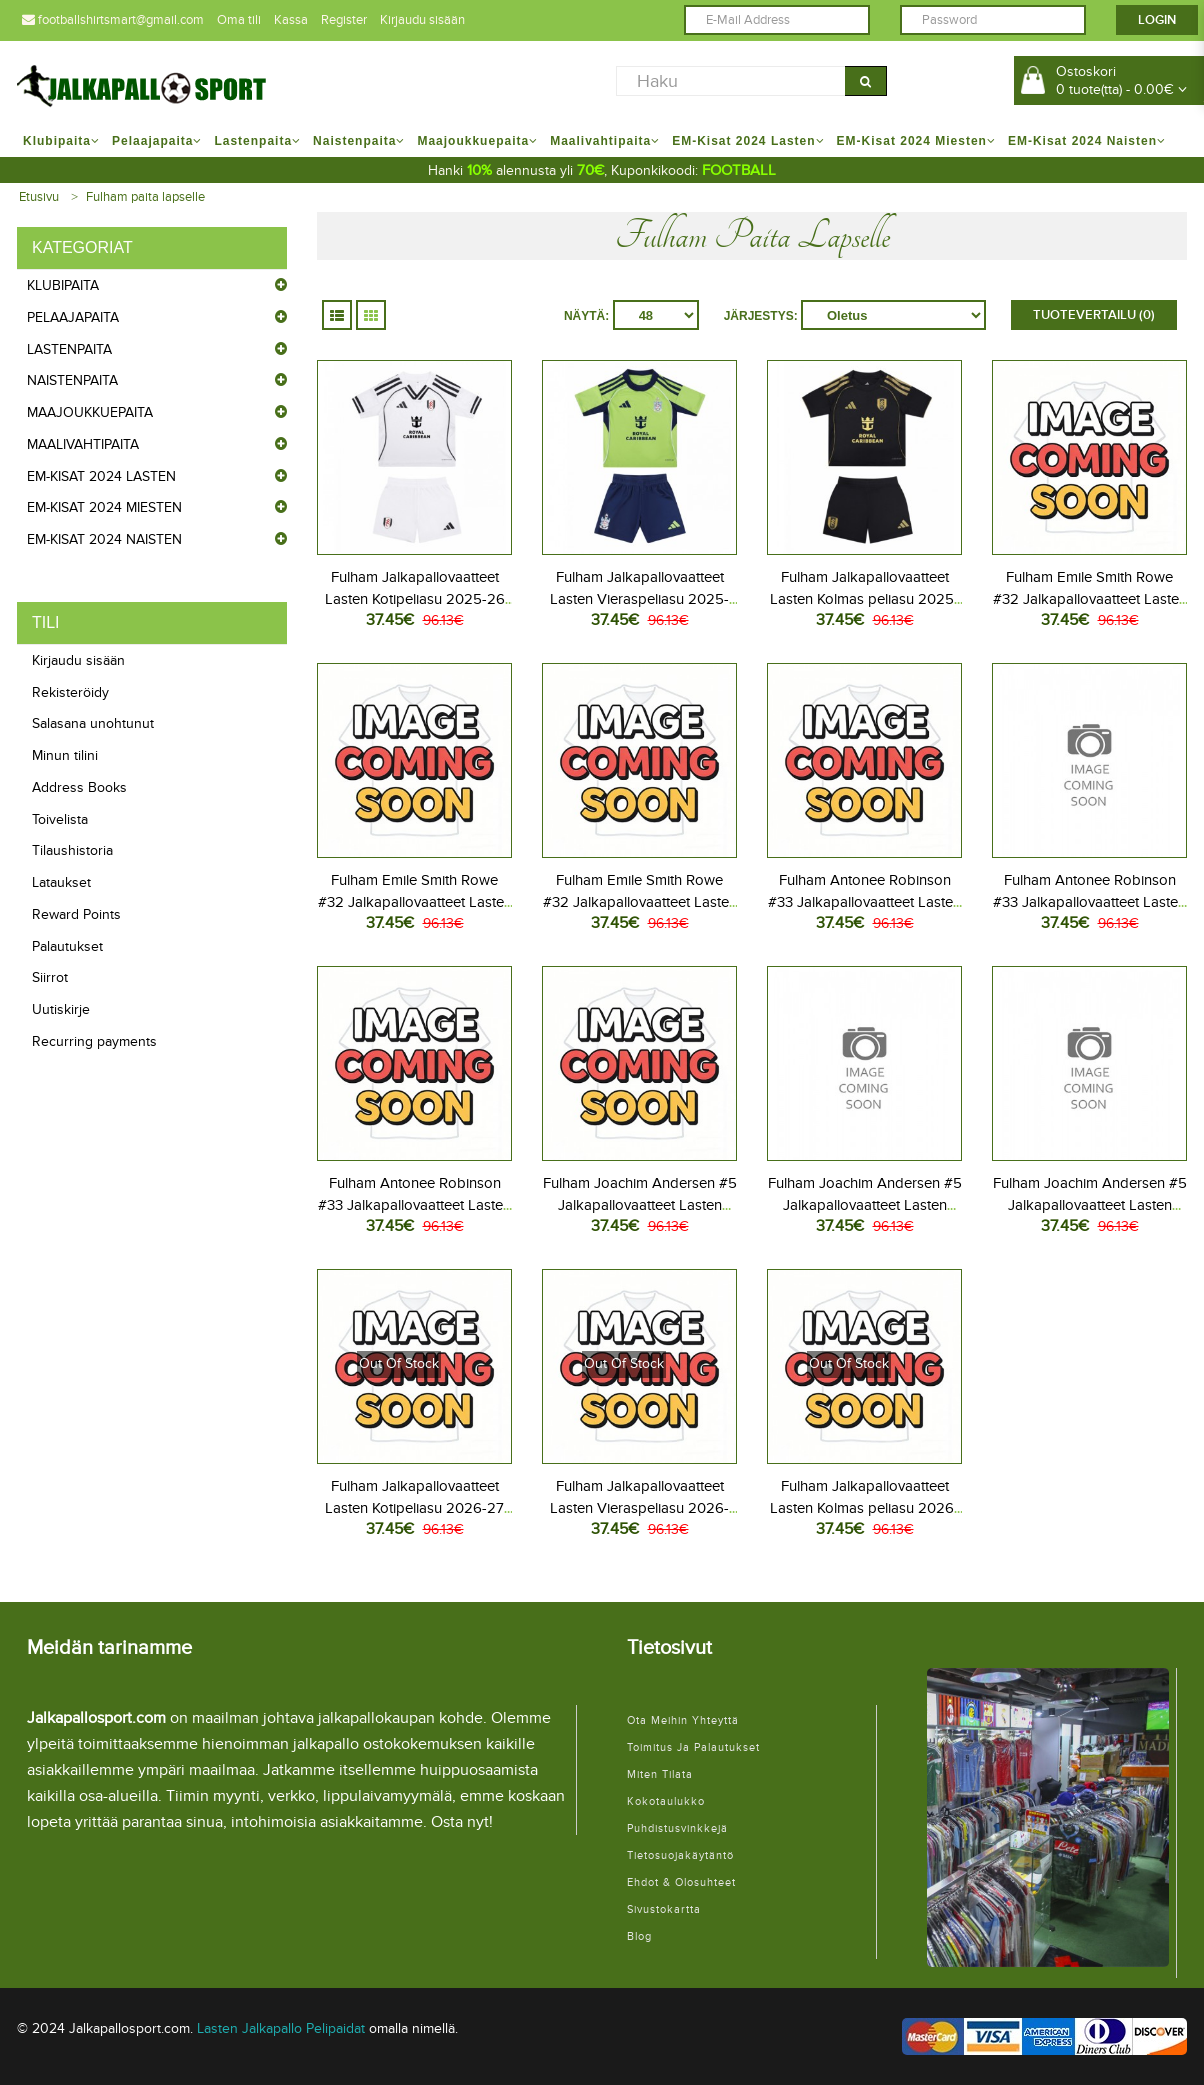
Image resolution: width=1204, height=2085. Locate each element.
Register (344, 20)
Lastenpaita (69, 349)
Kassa (291, 20)
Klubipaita (63, 285)
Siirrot (50, 977)
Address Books (79, 787)
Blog (639, 1936)
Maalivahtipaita (83, 444)
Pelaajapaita (73, 317)
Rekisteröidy (70, 692)
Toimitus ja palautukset (693, 1747)
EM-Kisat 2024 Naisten (104, 539)
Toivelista (60, 819)
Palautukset (67, 946)
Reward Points (76, 914)
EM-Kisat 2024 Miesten (104, 507)
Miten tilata (660, 1774)
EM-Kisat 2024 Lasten (101, 476)
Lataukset (61, 882)
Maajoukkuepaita (90, 412)
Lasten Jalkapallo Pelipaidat (281, 2028)
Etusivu (39, 197)
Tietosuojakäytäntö (680, 1855)
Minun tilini (65, 755)
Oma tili (239, 20)
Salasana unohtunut (93, 723)
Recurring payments (94, 1041)
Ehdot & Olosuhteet (681, 1882)
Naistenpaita (72, 380)
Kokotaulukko (666, 1801)
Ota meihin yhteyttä (683, 1720)
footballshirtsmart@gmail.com (113, 20)
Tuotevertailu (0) (1094, 315)
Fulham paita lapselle (145, 197)
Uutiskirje (61, 1009)
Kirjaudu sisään (422, 20)
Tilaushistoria (72, 850)
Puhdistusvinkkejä (677, 1828)
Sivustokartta (664, 1909)
